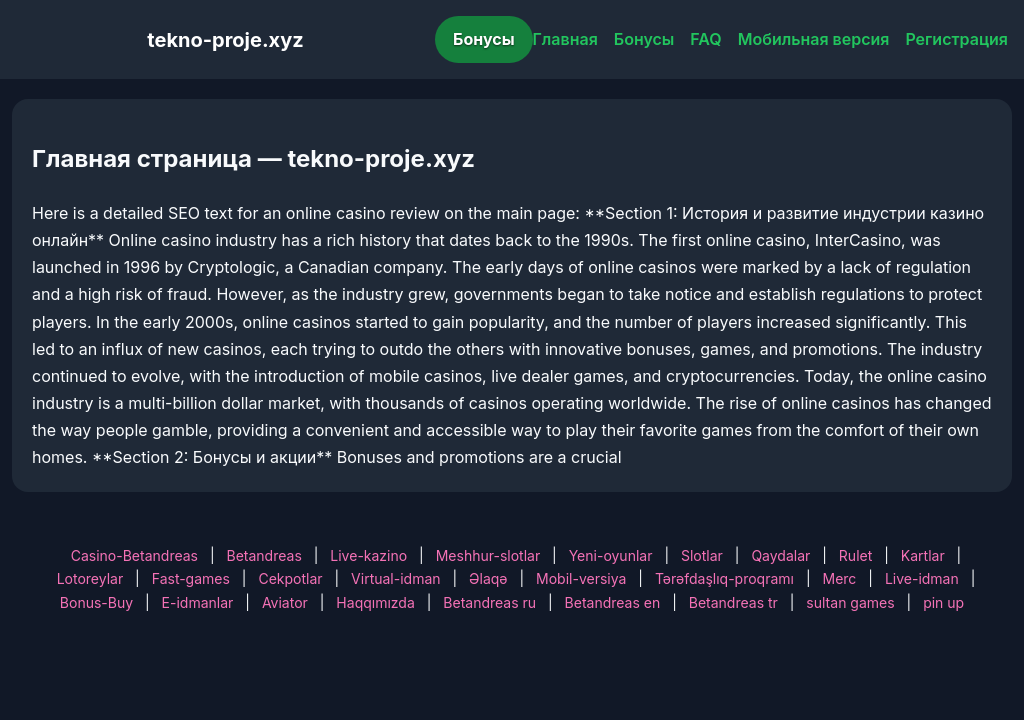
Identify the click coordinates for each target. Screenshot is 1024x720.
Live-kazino (368, 555)
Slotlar (702, 555)
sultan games (850, 602)
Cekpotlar (290, 578)
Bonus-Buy (96, 602)
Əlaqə (488, 578)
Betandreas (264, 555)
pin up (943, 602)
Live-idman (922, 578)
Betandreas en (613, 602)
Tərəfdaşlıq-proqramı (724, 578)
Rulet (855, 555)
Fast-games (191, 578)
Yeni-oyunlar (611, 555)
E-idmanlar (198, 602)
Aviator (285, 602)
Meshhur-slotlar (488, 555)
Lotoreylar (90, 578)
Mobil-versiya (581, 578)
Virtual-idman (395, 578)
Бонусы (484, 39)
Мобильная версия (814, 39)
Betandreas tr (733, 602)
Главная (565, 39)
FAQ (705, 39)
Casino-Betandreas (134, 555)
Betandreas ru (489, 602)
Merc (840, 578)
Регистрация (956, 39)
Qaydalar (780, 555)
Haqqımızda (375, 602)
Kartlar (923, 555)
